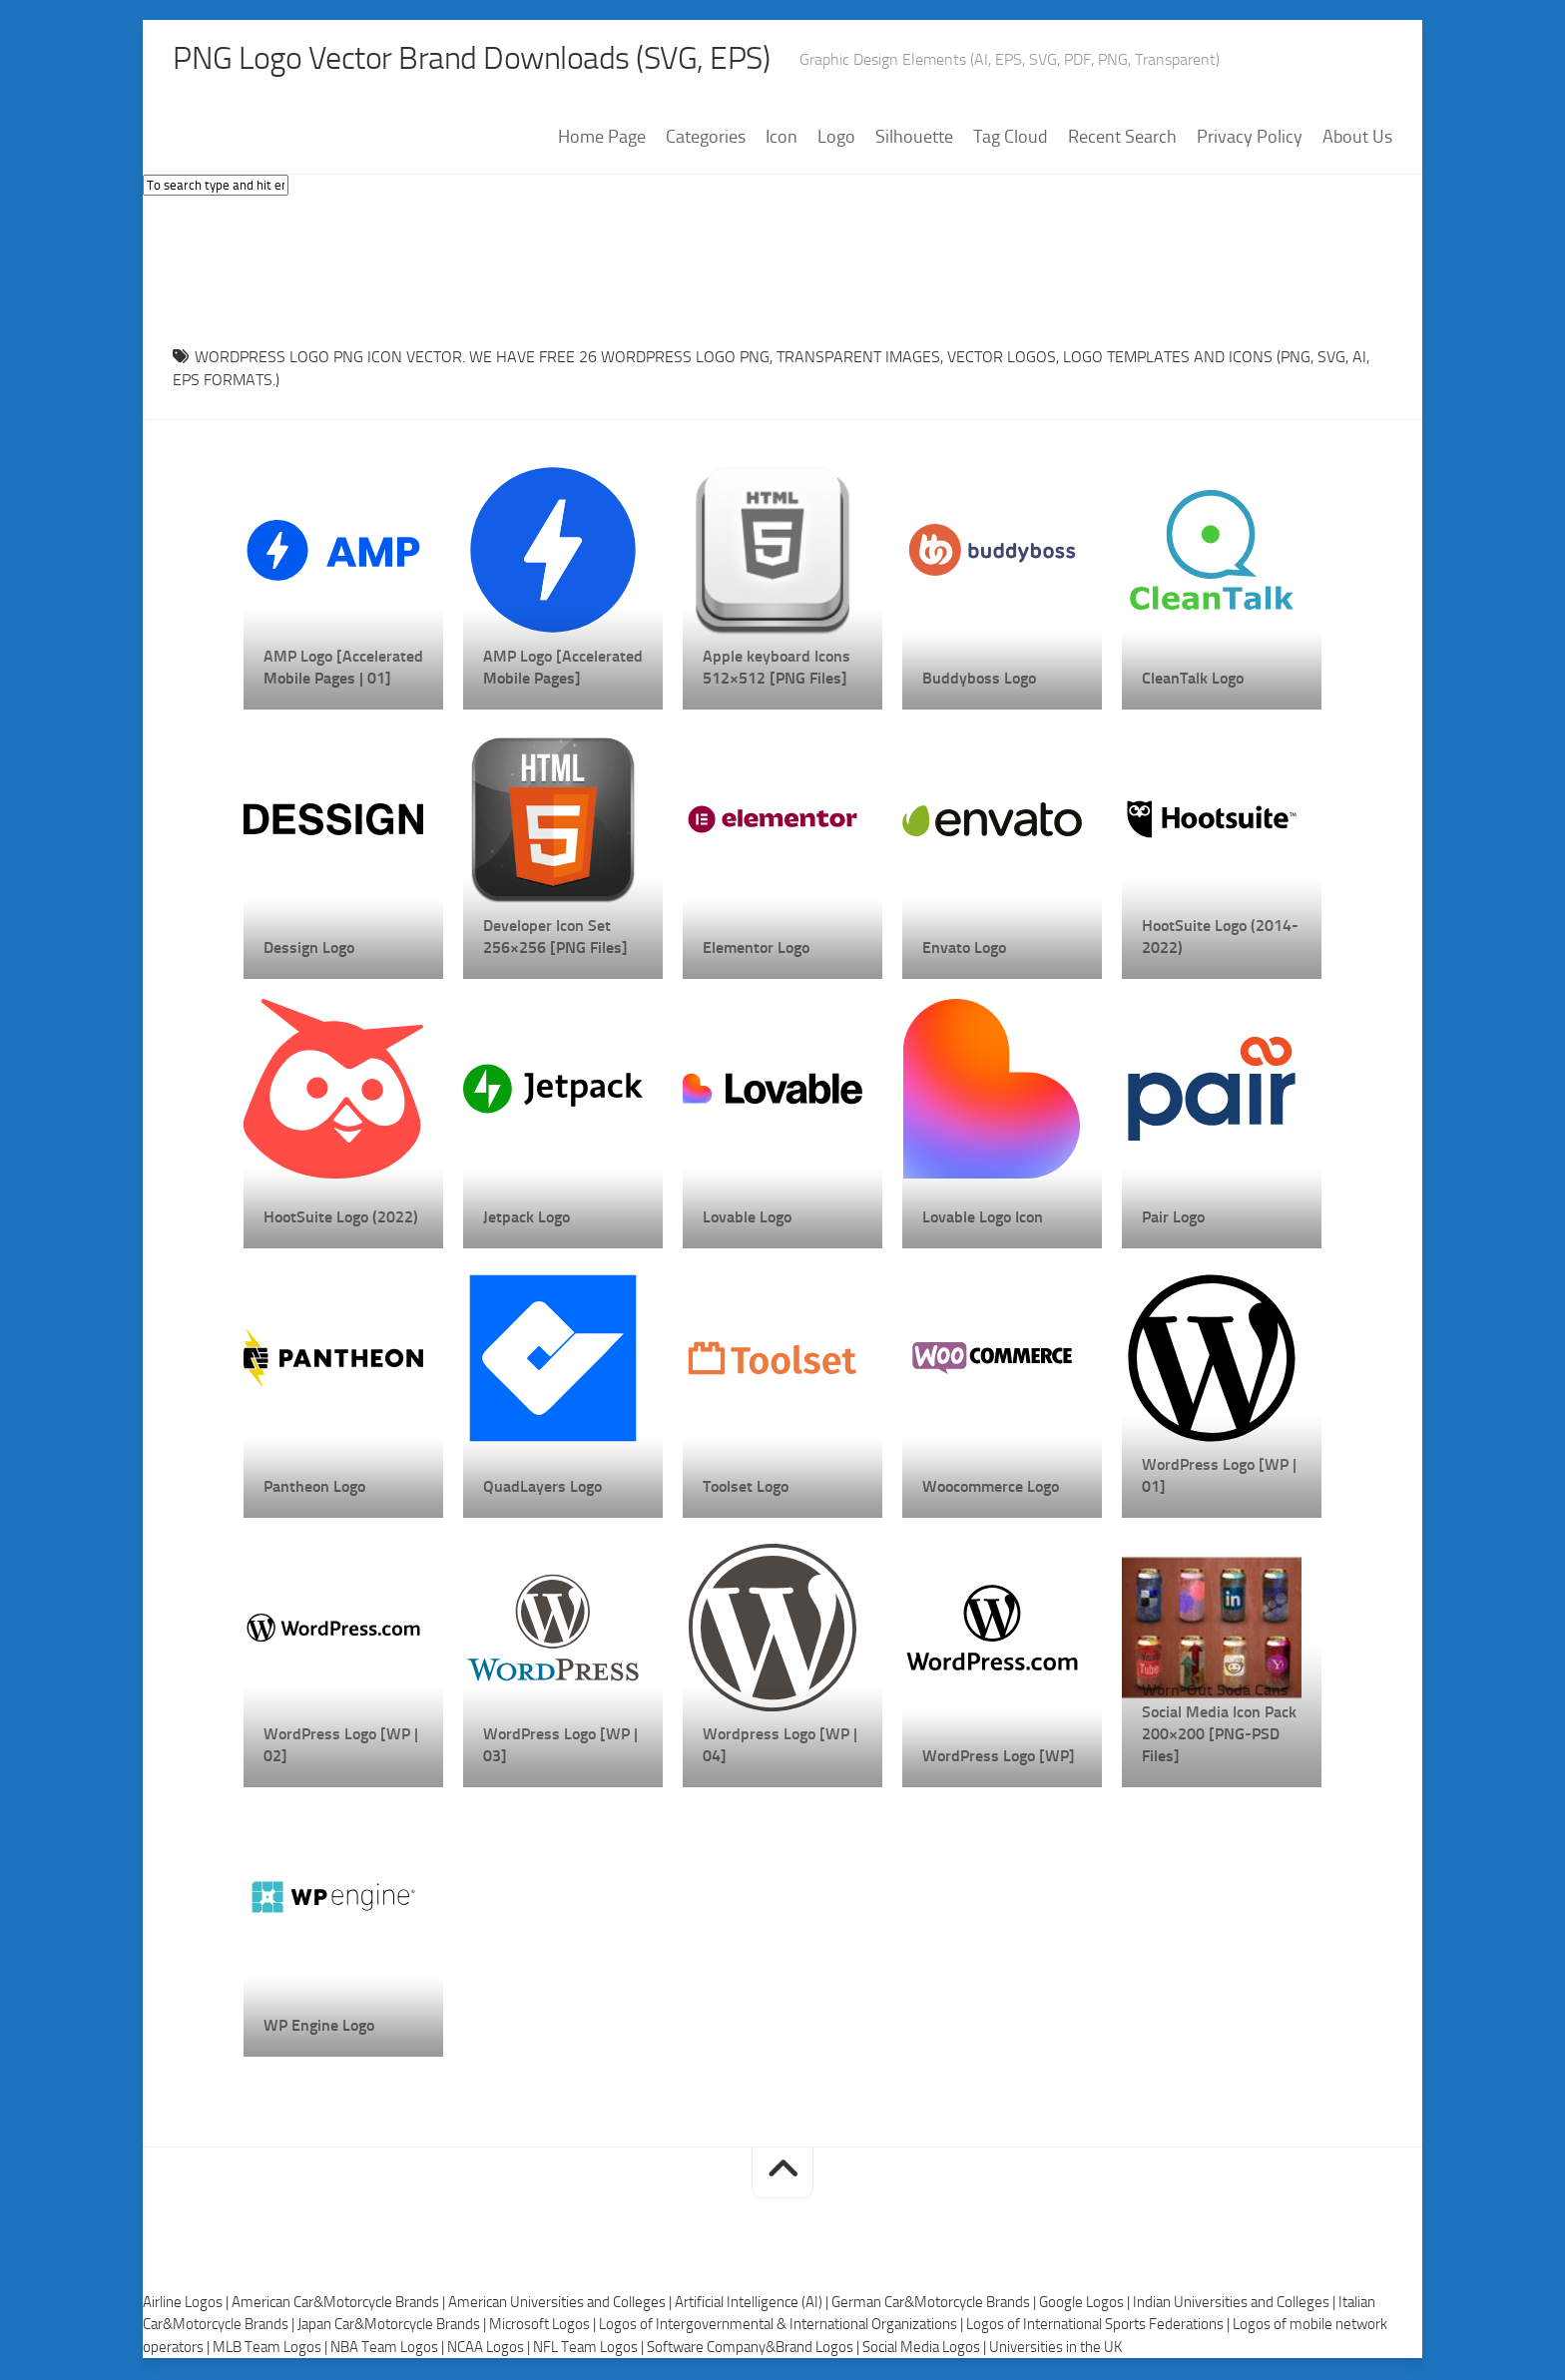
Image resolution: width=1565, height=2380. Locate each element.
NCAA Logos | (490, 2349)
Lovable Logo (747, 1218)
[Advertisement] (782, 268)
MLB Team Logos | (271, 2349)
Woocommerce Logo (990, 1488)
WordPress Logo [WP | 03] (560, 1746)
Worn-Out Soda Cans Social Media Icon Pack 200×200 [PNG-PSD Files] (1219, 1724)
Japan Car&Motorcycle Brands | (393, 2326)
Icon (781, 139)
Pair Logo (1173, 1218)
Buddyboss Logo (979, 680)
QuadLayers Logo (542, 1488)
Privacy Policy (1250, 139)
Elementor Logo (756, 949)
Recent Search (1122, 139)
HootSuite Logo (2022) (340, 1218)
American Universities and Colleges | (561, 2304)
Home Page (602, 139)
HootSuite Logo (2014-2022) (1220, 938)
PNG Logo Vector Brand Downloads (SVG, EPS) (508, 60)
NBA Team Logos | (388, 2349)
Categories (706, 139)
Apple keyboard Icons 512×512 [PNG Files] (776, 669)
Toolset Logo (745, 1488)
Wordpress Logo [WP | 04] (780, 1746)
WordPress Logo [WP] (998, 1757)
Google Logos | (1086, 2304)
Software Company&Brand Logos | (754, 2349)
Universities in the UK (1055, 2349)
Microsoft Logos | (544, 2326)
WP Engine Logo (318, 2027)
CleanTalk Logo (1193, 680)
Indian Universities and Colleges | (1235, 2304)
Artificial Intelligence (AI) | (753, 2304)
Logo (836, 139)
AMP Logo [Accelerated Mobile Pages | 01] (343, 669)
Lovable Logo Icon (982, 1218)
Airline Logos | (187, 2304)
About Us (1357, 139)
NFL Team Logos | (590, 2349)
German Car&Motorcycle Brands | (935, 2304)
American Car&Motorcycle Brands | (340, 2304)
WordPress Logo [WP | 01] (1219, 1477)
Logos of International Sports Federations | (1099, 2326)
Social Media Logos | (925, 2349)
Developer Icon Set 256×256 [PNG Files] (555, 938)
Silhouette (914, 139)
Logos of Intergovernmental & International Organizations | (782, 2326)
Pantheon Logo (314, 1488)
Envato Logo (964, 949)
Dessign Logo (308, 949)
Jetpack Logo (526, 1218)
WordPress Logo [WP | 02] (340, 1746)
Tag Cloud (1010, 139)
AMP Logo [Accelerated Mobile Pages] (563, 669)
